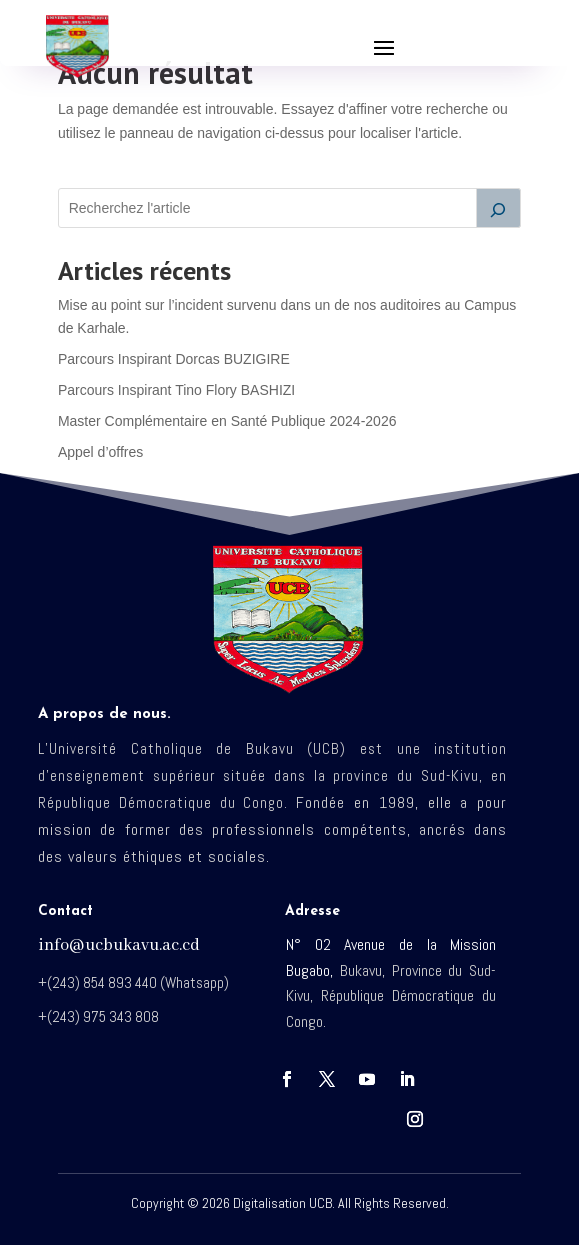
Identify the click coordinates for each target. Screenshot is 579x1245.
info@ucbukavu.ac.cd (119, 945)
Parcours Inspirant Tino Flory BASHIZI (176, 390)
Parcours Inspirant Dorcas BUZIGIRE (174, 359)
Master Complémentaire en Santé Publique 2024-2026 (227, 421)
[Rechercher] (499, 208)
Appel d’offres (100, 452)
